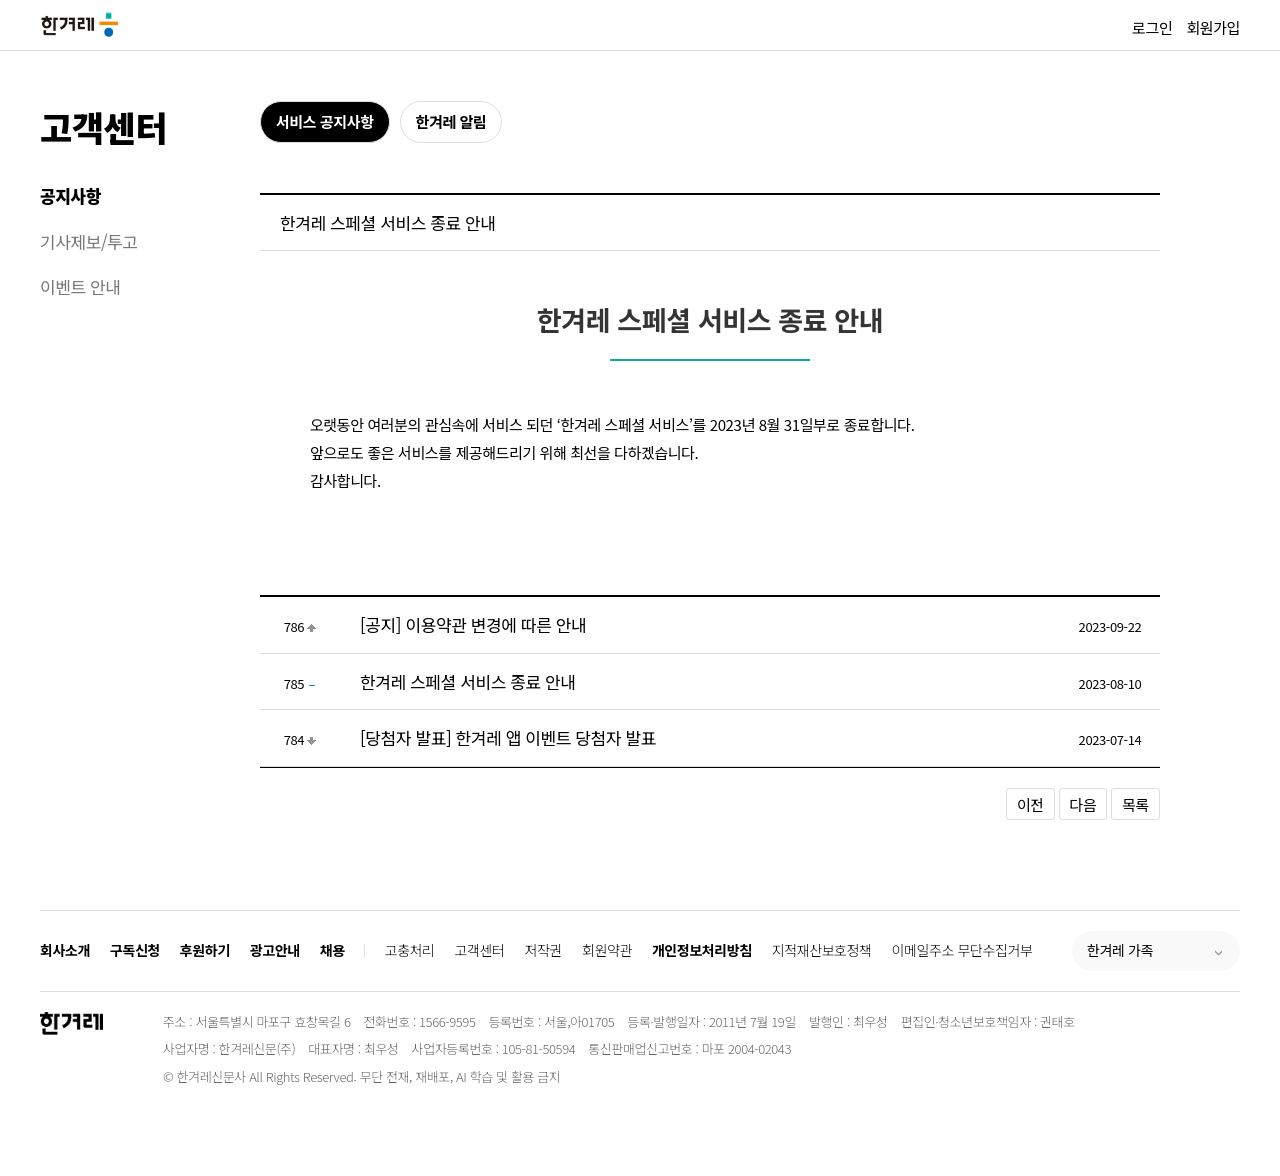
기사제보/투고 (89, 241)
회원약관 (607, 950)
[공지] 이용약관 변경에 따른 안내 (473, 624)
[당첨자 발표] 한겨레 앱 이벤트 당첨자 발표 (508, 737)
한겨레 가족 (1120, 950)
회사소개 (65, 950)
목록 (1135, 804)
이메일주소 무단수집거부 (962, 950)
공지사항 (70, 195)
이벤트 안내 (80, 286)
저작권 (543, 950)
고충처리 (410, 950)
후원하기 (205, 950)
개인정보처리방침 (702, 950)
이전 (1030, 804)
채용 (332, 950)
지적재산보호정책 (822, 950)
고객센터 (103, 126)
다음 (1083, 804)
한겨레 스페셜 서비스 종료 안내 (468, 681)
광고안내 (275, 950)
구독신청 (135, 950)
